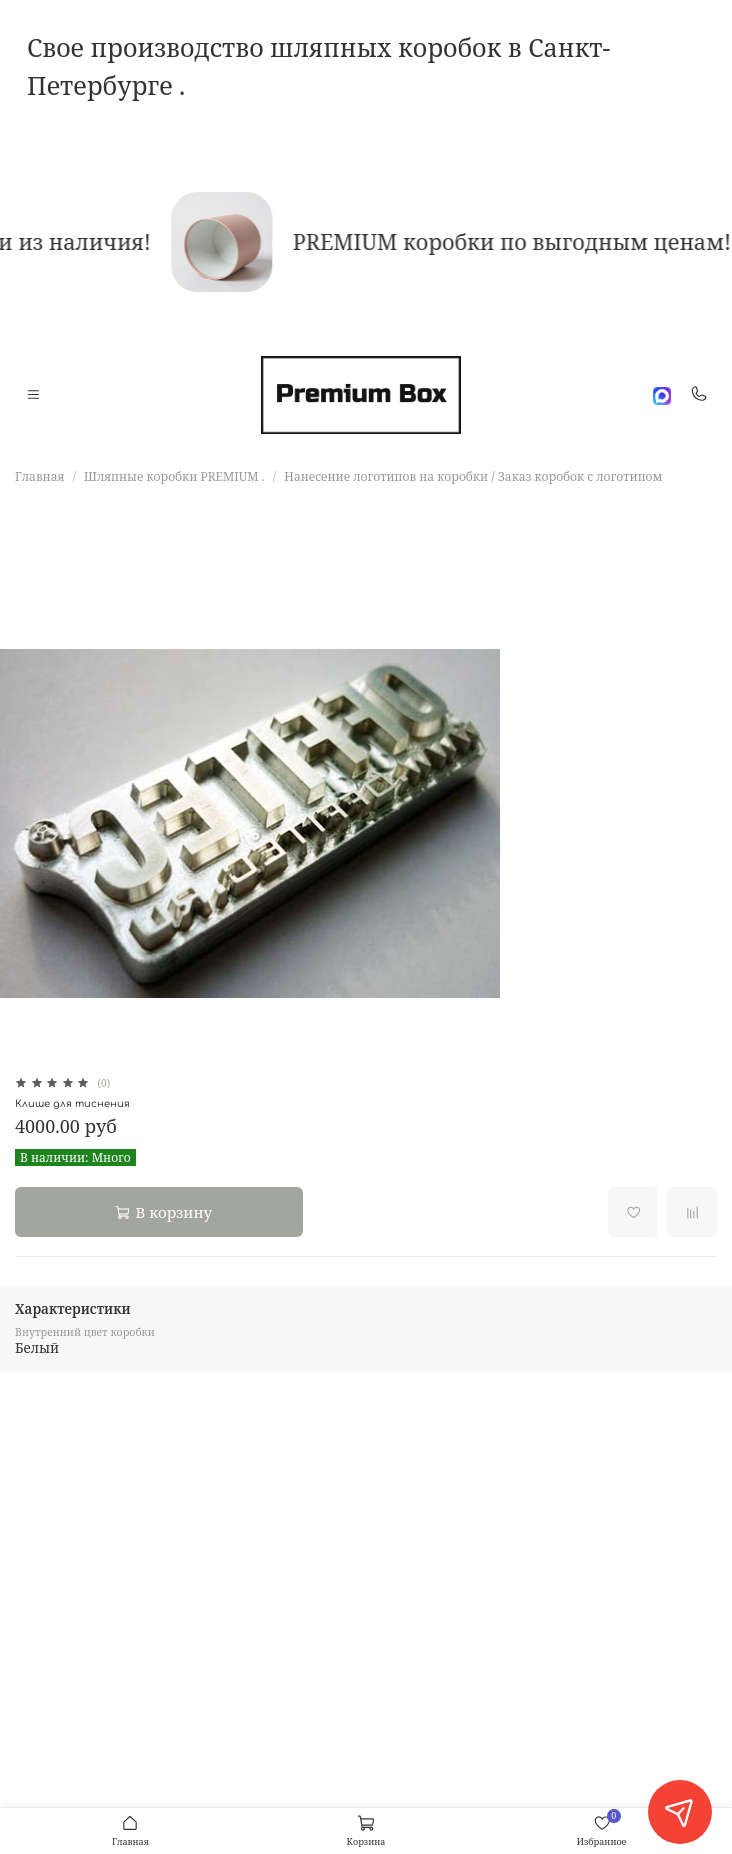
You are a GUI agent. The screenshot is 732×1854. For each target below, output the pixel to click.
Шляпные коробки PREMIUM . (174, 476)
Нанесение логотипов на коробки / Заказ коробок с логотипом (473, 476)
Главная (39, 476)
